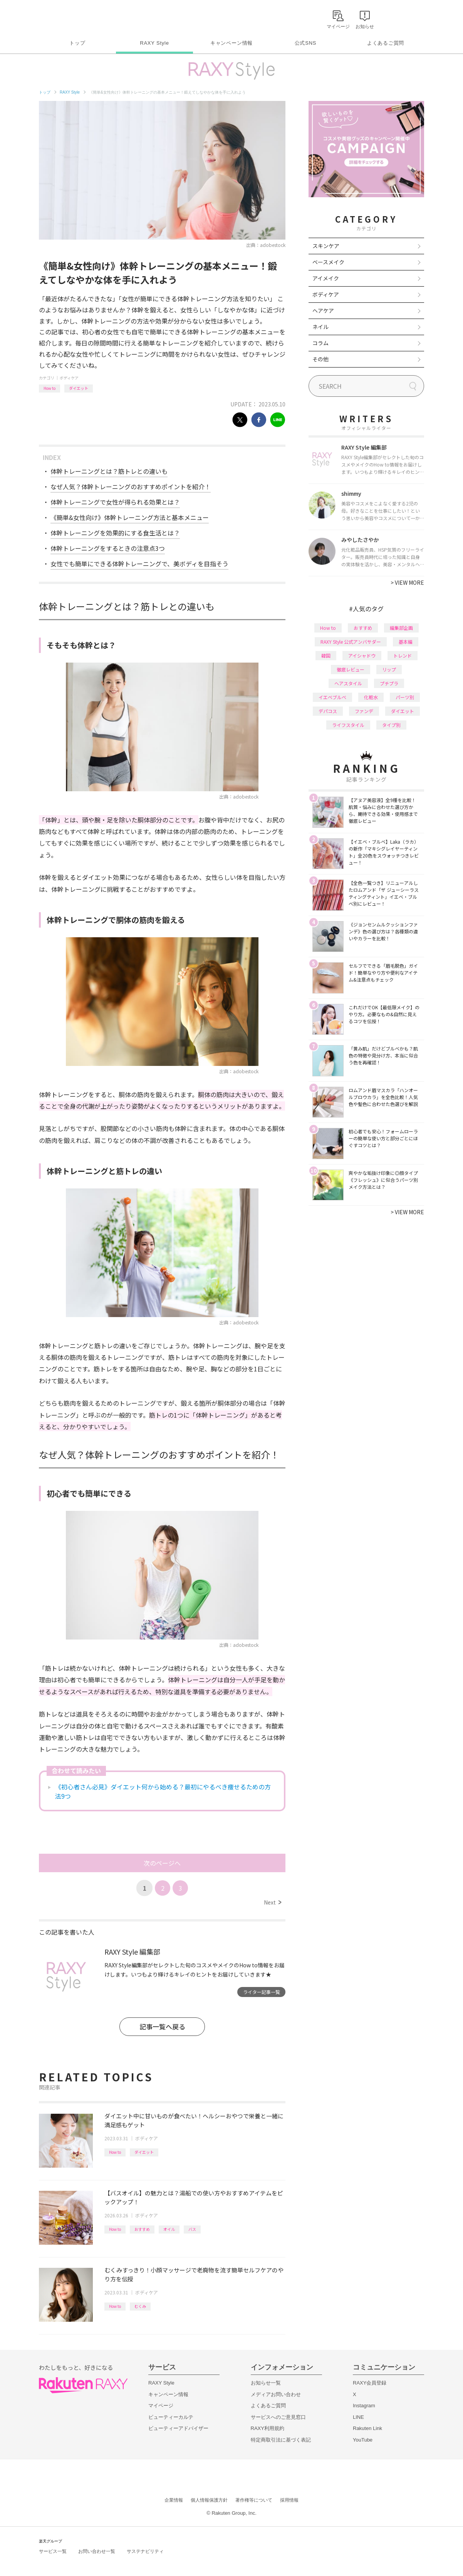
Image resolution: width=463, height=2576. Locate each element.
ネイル (320, 327)
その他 (320, 359)
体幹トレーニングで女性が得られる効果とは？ (115, 502)
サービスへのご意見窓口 (278, 2417)
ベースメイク (328, 262)
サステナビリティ (145, 2551)
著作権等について (253, 2500)
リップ (389, 669)
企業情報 (173, 2500)
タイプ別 (391, 725)
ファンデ (364, 711)
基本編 (406, 641)
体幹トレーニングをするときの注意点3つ (107, 548)
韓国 (325, 655)
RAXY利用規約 (267, 2428)
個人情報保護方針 (209, 2500)
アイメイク (325, 278)
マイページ (160, 2405)
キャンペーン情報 (231, 43)
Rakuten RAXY (73, 18)
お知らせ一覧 (266, 2383)
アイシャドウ (362, 655)
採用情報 (289, 2500)
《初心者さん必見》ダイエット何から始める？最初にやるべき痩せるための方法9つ (163, 1791)
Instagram (364, 2405)
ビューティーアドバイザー (178, 2428)
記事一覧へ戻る (162, 2026)
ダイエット (78, 388)
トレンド (402, 655)
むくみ (140, 2306)
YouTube (362, 2440)
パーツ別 (405, 697)
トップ (77, 43)
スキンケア (325, 246)
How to (49, 388)
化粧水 (371, 697)
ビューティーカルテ (170, 2417)
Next (272, 1902)
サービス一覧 (53, 2551)
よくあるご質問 (385, 43)
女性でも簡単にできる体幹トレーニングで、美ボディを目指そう (139, 563)
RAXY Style (154, 43)
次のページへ (162, 1863)
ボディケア (69, 378)
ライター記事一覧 (261, 1992)
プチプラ (389, 683)
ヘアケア (323, 310)
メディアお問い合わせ (276, 2394)
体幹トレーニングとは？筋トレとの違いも (109, 471)
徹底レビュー (350, 669)
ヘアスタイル (348, 683)
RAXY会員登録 (369, 2383)
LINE (358, 2417)
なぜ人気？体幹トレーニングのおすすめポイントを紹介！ (130, 486)
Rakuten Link (367, 2428)
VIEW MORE (407, 582)
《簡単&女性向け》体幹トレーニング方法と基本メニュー (129, 517)
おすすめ (142, 2229)
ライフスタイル (348, 725)
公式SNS (306, 43)
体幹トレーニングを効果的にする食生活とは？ (115, 532)
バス (192, 2229)
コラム (320, 343)
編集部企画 (401, 627)
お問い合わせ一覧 (96, 2551)
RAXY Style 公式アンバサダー (350, 641)
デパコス (328, 711)
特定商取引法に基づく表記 (281, 2440)
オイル (169, 2229)
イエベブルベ (332, 697)
